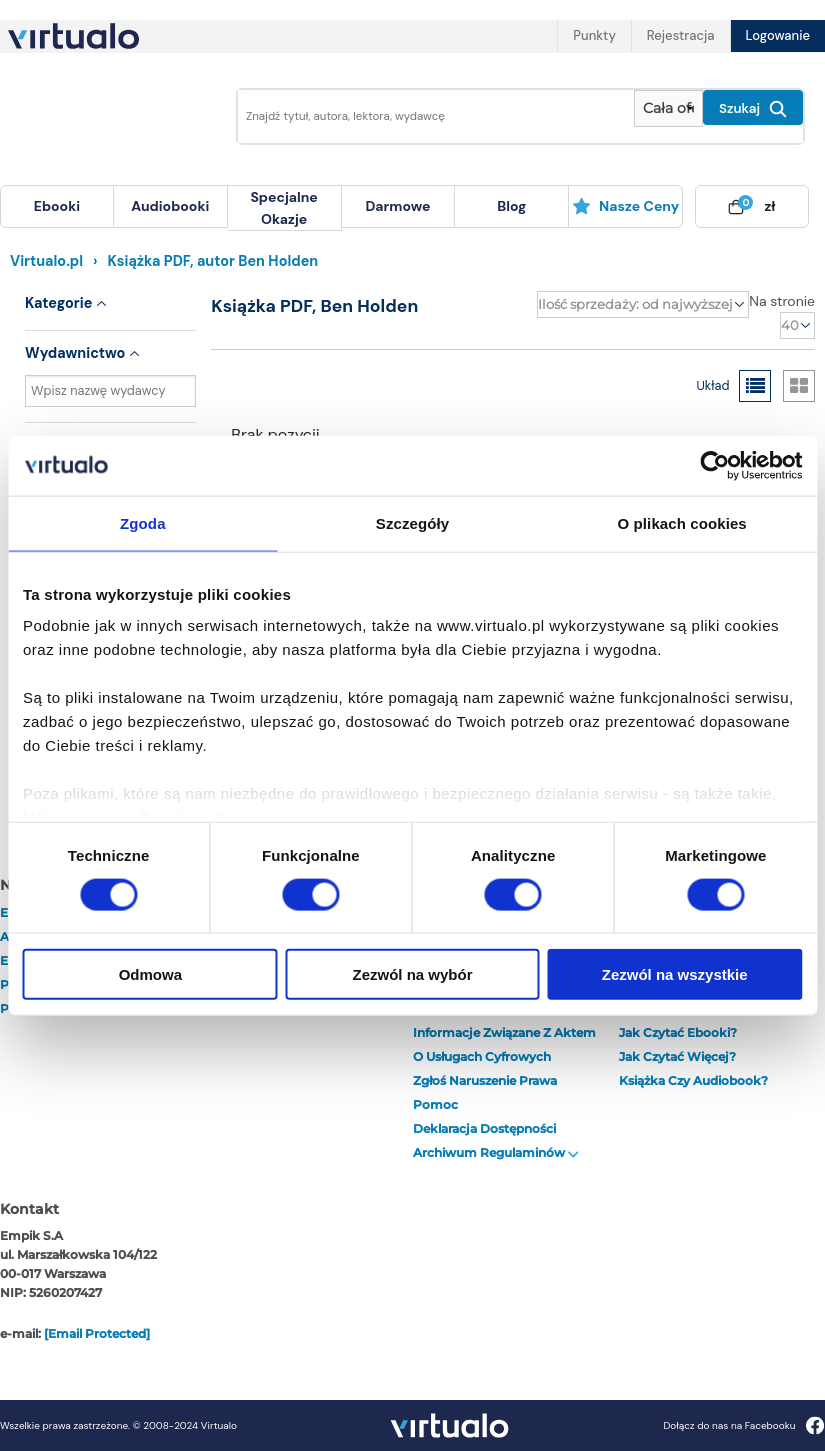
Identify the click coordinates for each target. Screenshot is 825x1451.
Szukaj (753, 109)
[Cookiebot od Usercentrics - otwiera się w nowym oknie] (714, 465)
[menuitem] (57, 206)
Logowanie (778, 35)
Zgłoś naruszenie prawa (485, 1080)
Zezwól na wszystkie (675, 974)
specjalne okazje (283, 208)
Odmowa (150, 974)
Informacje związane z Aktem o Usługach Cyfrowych (504, 1044)
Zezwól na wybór (412, 974)
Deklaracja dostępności (484, 1128)
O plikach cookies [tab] (682, 522)
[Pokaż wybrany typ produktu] (668, 108)
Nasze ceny (625, 206)
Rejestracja (681, 35)
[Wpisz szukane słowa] (430, 116)
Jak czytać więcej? (677, 1056)
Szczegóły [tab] (412, 522)
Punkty (594, 35)
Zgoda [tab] (143, 522)
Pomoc (435, 1104)
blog (511, 206)
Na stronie (782, 301)
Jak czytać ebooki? (678, 1032)
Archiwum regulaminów (496, 1152)
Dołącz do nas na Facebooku (743, 1425)
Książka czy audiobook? (693, 1080)
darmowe (397, 206)
